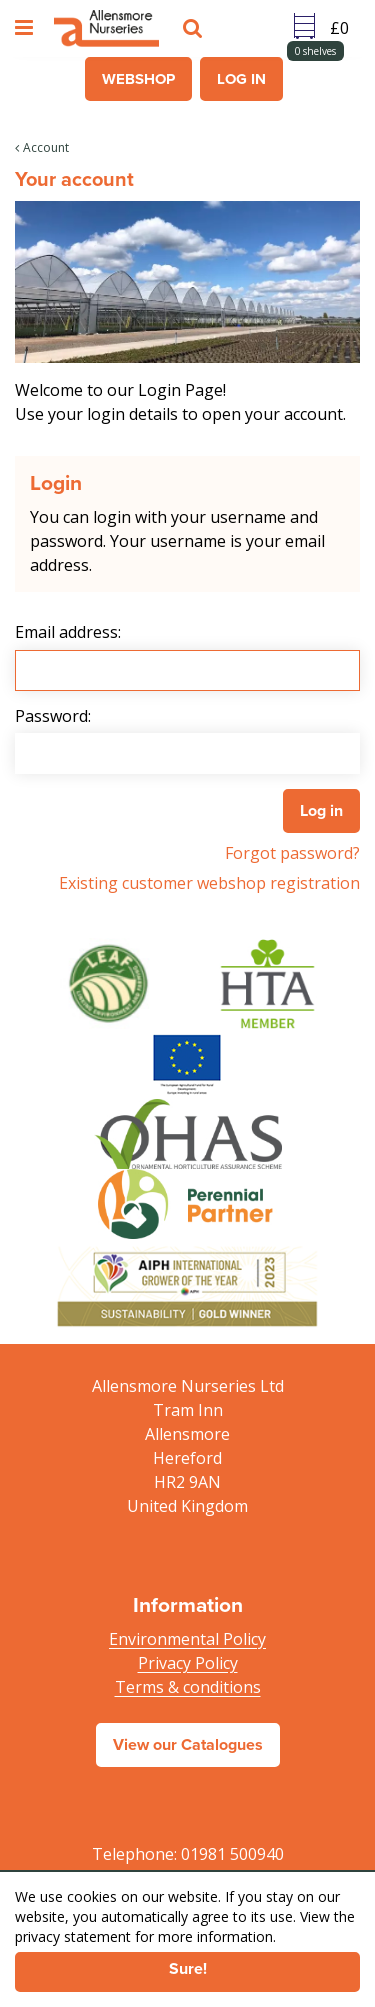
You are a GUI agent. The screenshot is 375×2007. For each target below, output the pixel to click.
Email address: (68, 632)
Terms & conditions (188, 1687)
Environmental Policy (187, 1639)
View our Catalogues (188, 1744)
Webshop (138, 79)
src (195, 28)
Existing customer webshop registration (209, 883)
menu (27, 28)
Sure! (188, 1968)
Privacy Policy (188, 1663)
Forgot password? (292, 853)
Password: (53, 716)
